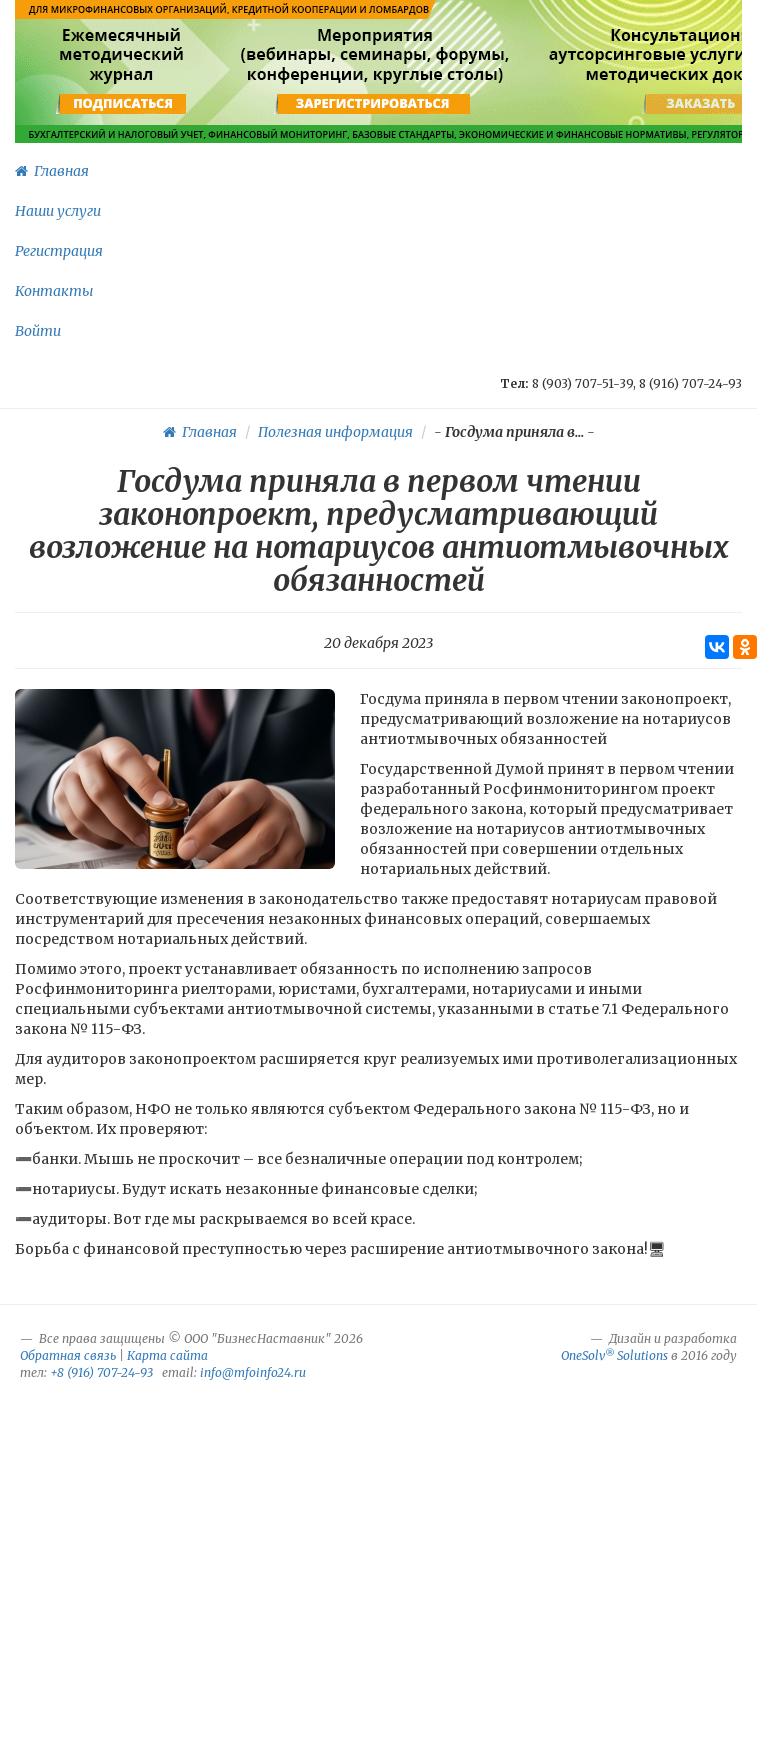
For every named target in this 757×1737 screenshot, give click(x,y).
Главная (52, 171)
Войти (38, 331)
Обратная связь (68, 1355)
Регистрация (59, 251)
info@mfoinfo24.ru (253, 1372)
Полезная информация (335, 432)
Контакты (54, 291)
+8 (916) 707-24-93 (101, 1372)
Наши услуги (58, 211)
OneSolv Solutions (614, 1355)
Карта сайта (167, 1355)
